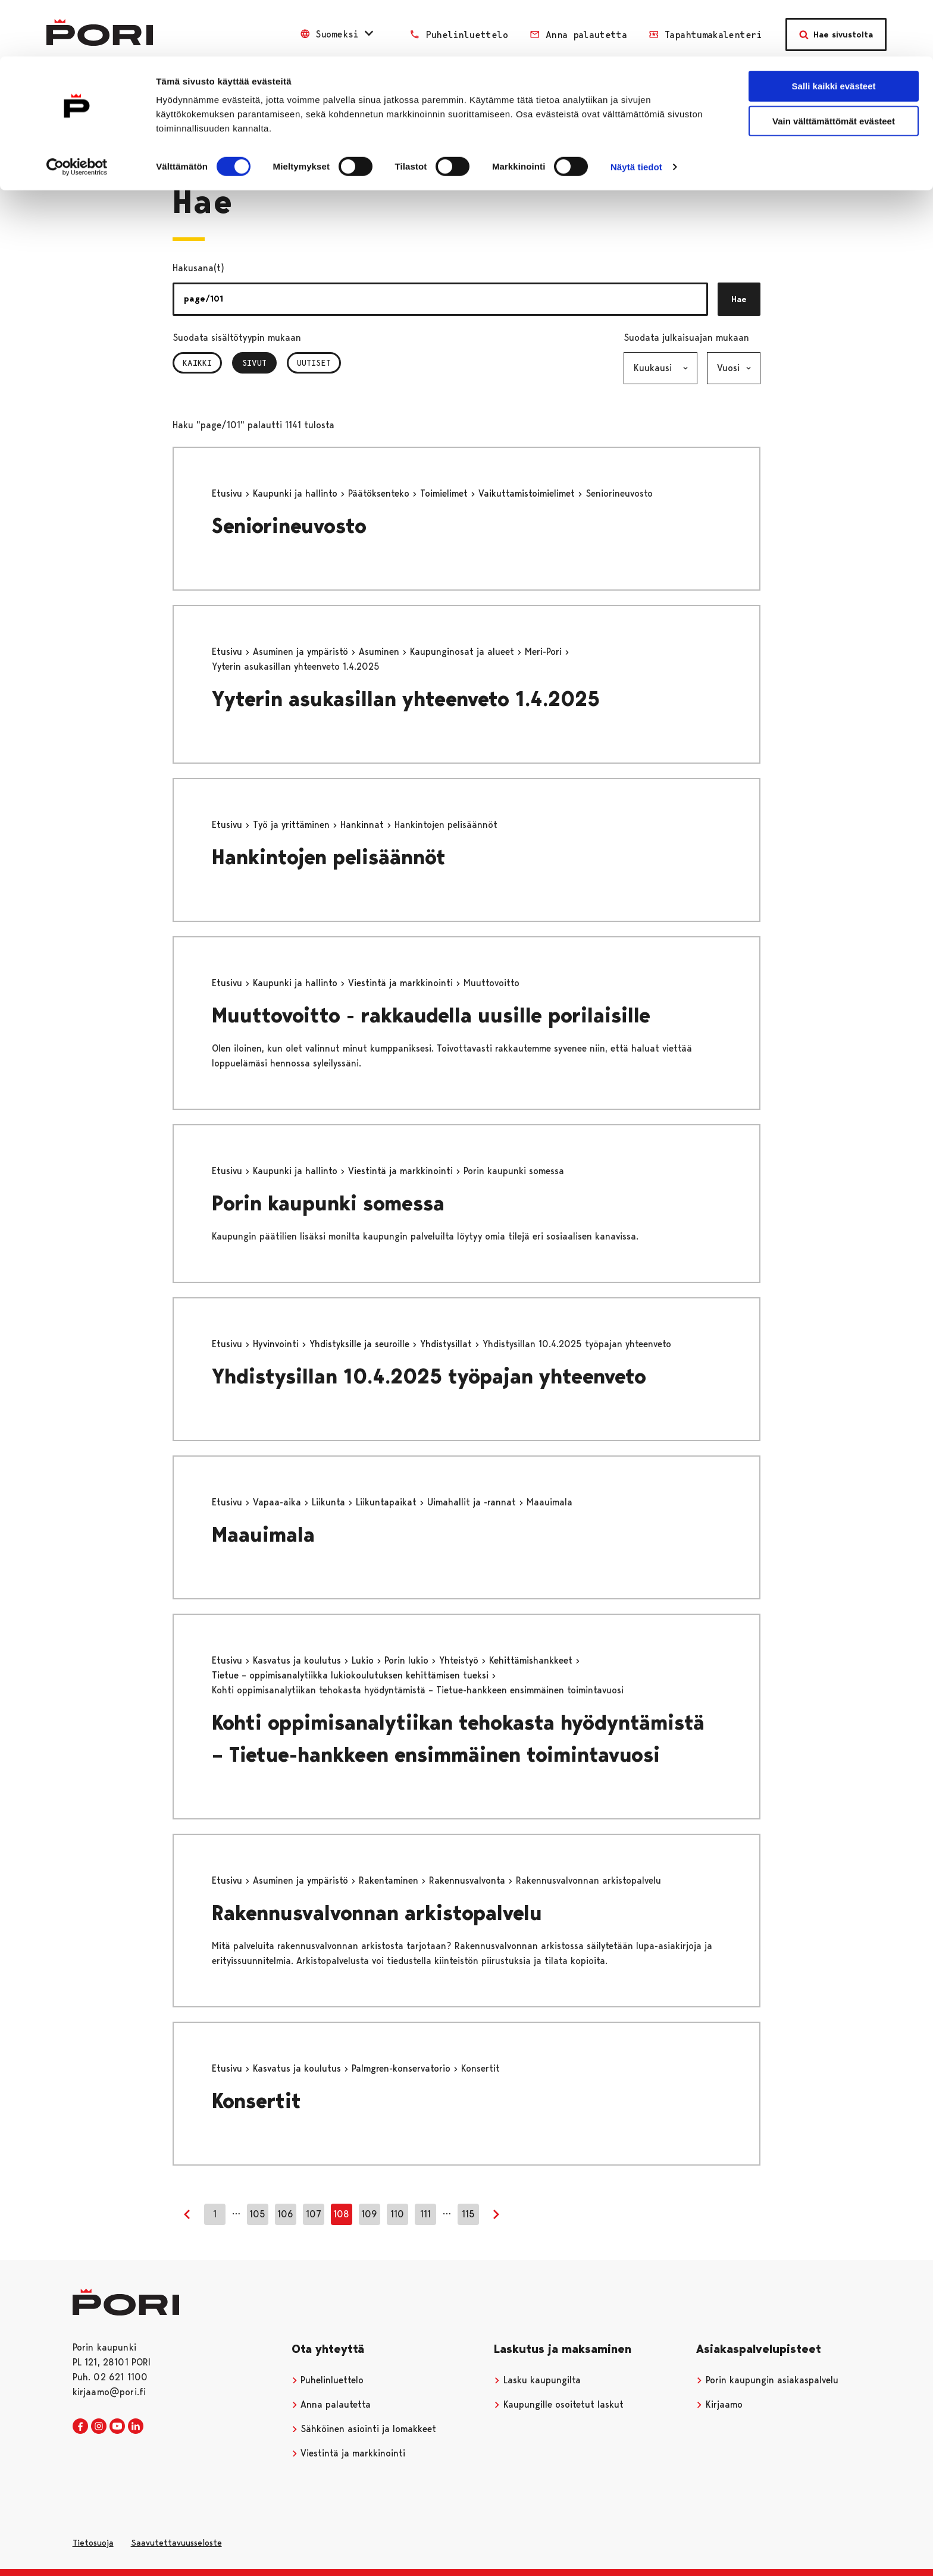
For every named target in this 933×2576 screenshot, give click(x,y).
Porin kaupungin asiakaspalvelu (767, 2380)
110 (397, 2214)
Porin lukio (407, 1660)
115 (468, 2214)
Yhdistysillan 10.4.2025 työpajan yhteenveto (429, 1376)
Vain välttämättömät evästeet (833, 64)
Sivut (259, 363)
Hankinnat (363, 824)
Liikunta (330, 1502)
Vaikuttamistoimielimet (528, 493)
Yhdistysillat (447, 1344)
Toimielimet (445, 493)
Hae (739, 299)
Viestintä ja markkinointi (402, 983)
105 (257, 2214)
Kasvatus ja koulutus (298, 1660)
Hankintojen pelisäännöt (329, 857)
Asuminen (380, 651)
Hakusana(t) (198, 268)
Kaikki (197, 363)
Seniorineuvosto (289, 526)
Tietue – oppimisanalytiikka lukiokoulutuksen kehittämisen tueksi (351, 1675)
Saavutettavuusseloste (176, 2542)
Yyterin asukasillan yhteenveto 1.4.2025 (406, 699)
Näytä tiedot (636, 110)
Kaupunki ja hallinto (296, 493)
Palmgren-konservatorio (402, 2068)
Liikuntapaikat (387, 1502)
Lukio (364, 1660)
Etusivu (228, 493)
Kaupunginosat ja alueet (463, 651)
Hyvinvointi (277, 1344)
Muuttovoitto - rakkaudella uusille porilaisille (431, 1015)
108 (341, 2214)
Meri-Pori (545, 651)
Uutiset (314, 363)
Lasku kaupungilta (537, 2380)
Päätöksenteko (380, 493)
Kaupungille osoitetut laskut (559, 2404)
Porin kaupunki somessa (328, 1203)
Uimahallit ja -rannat (473, 1502)
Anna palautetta (331, 2404)
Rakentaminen (390, 1880)
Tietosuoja (93, 2542)
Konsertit (256, 2101)
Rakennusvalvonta (468, 1880)
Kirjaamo (719, 2404)
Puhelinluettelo (328, 2380)
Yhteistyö (460, 1660)
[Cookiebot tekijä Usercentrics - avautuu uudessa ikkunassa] (77, 111)
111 (425, 2214)
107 (313, 2214)
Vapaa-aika (278, 1502)
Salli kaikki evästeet (834, 29)
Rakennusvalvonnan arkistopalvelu (377, 1913)
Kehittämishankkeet (532, 1660)
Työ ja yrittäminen (293, 824)
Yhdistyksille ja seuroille (360, 1344)
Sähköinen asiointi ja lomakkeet (364, 2428)
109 (369, 2214)
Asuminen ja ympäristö (302, 651)
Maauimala (263, 1535)
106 (285, 2214)
